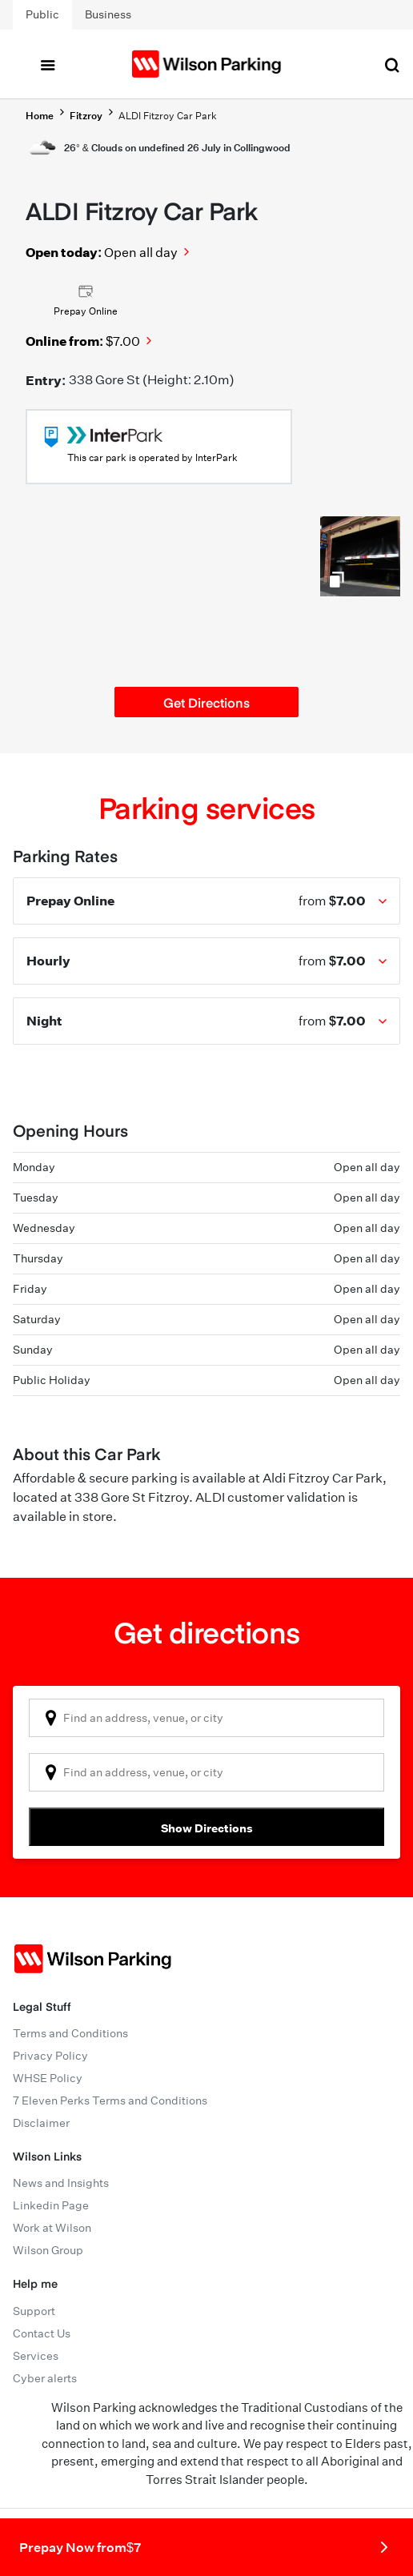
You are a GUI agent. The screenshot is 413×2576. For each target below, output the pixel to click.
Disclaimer (41, 2123)
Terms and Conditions (70, 2033)
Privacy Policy (50, 2055)
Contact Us (41, 2333)
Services (35, 2355)
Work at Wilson (52, 2227)
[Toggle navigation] (47, 64)
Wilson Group (48, 2250)
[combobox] (206, 1718)
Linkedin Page (51, 2205)
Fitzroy (86, 116)
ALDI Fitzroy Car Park (167, 116)
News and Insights (61, 2183)
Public (42, 14)
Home (40, 116)
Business (108, 14)
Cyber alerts (45, 2378)
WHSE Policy (47, 2078)
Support (34, 2311)
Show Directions (207, 1828)
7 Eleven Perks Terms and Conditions (110, 2100)
